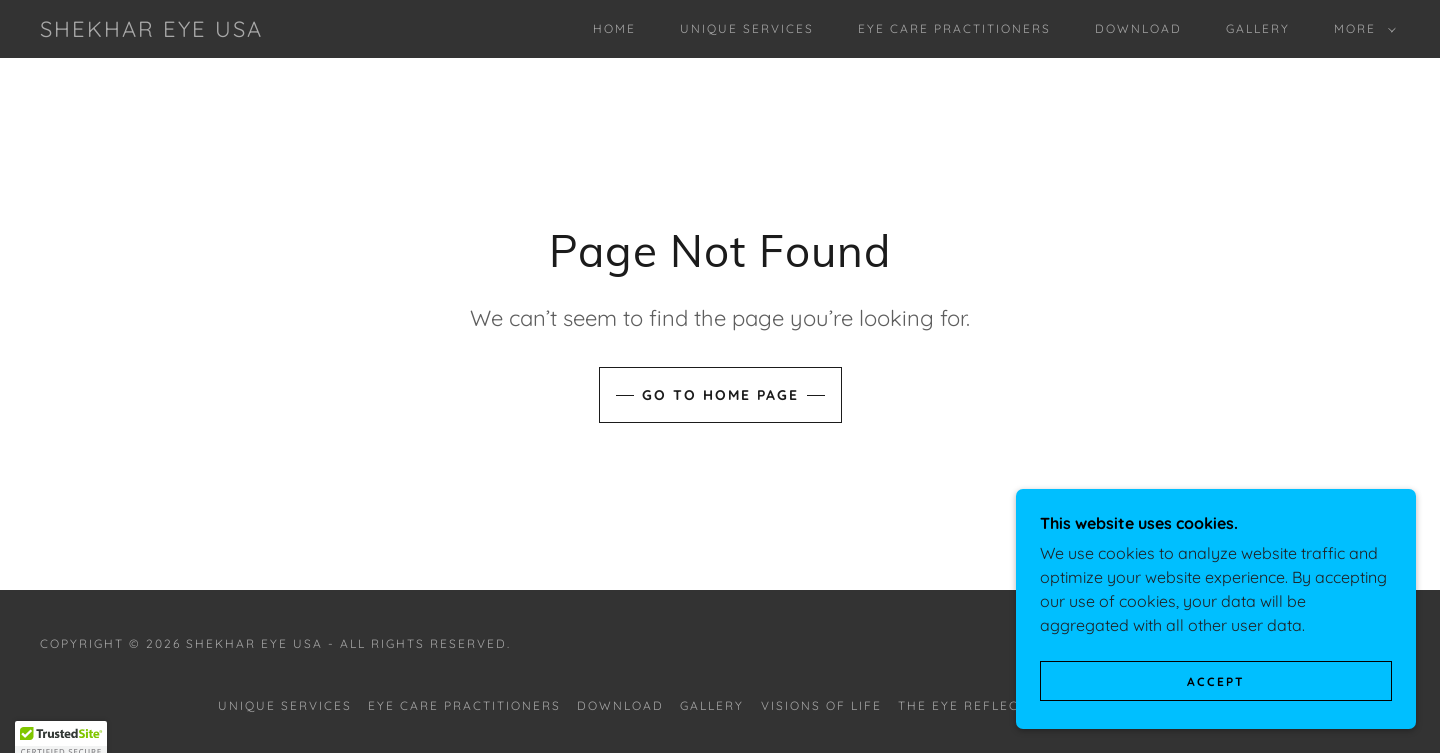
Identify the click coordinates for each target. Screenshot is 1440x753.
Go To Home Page (720, 395)
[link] (151, 31)
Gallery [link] (1258, 28)
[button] (1361, 29)
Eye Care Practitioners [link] (954, 28)
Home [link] (614, 28)
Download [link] (1138, 28)
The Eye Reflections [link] (981, 705)
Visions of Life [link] (821, 705)
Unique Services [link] (747, 28)
